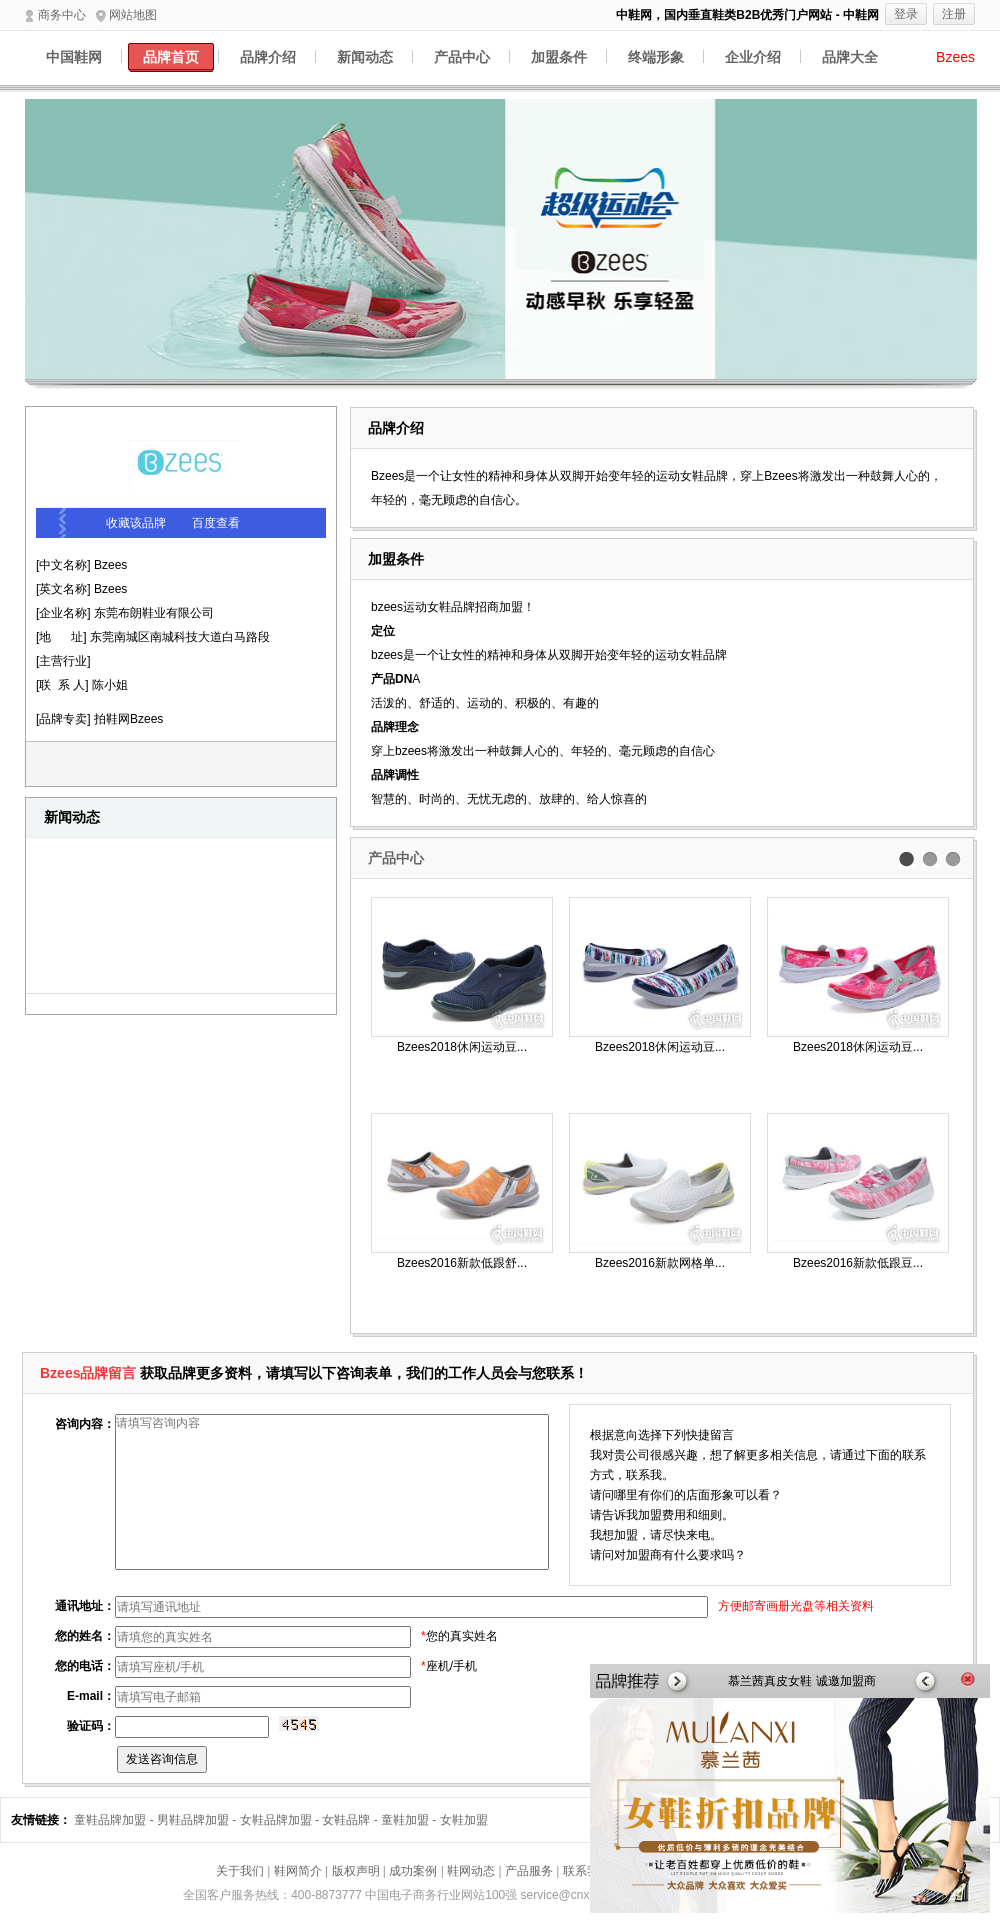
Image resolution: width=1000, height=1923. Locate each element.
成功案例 (413, 1871)
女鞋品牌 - (351, 1820)
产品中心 (462, 57)
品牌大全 (850, 57)
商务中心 (55, 15)
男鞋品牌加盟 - (198, 1820)
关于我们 (240, 1871)
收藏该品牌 (136, 523)
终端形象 (656, 57)
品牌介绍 (268, 57)
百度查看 (216, 523)
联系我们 (587, 1871)
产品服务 (529, 1871)
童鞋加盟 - (410, 1820)
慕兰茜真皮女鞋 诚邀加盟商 (801, 1681)
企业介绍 (753, 57)
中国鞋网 (74, 57)
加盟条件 (559, 57)
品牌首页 (171, 57)
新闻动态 (365, 57)
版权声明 (356, 1871)
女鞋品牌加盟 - (281, 1820)
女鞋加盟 (464, 1820)
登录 (906, 14)
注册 (954, 14)
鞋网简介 (298, 1871)
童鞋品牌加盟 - (115, 1820)
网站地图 (126, 15)
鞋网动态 (471, 1871)
